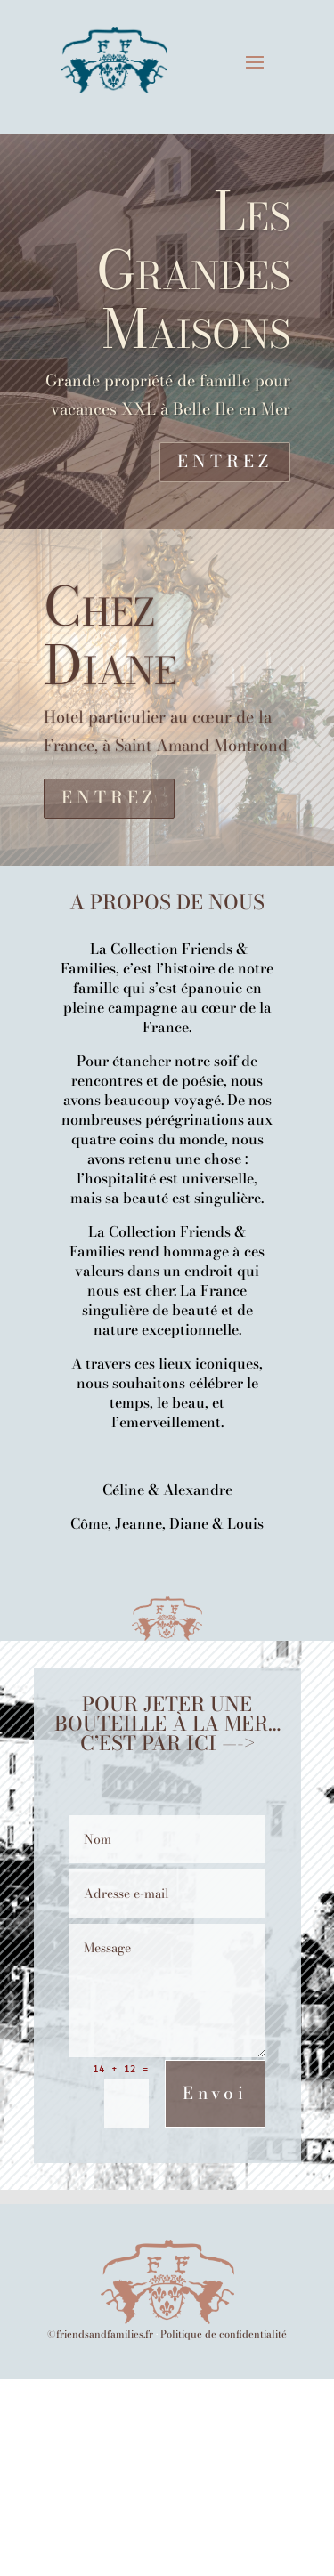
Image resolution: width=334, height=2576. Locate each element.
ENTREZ (225, 461)
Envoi (215, 2093)
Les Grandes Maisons (193, 269)
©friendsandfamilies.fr (100, 2334)
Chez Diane (110, 635)
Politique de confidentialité (223, 2334)
